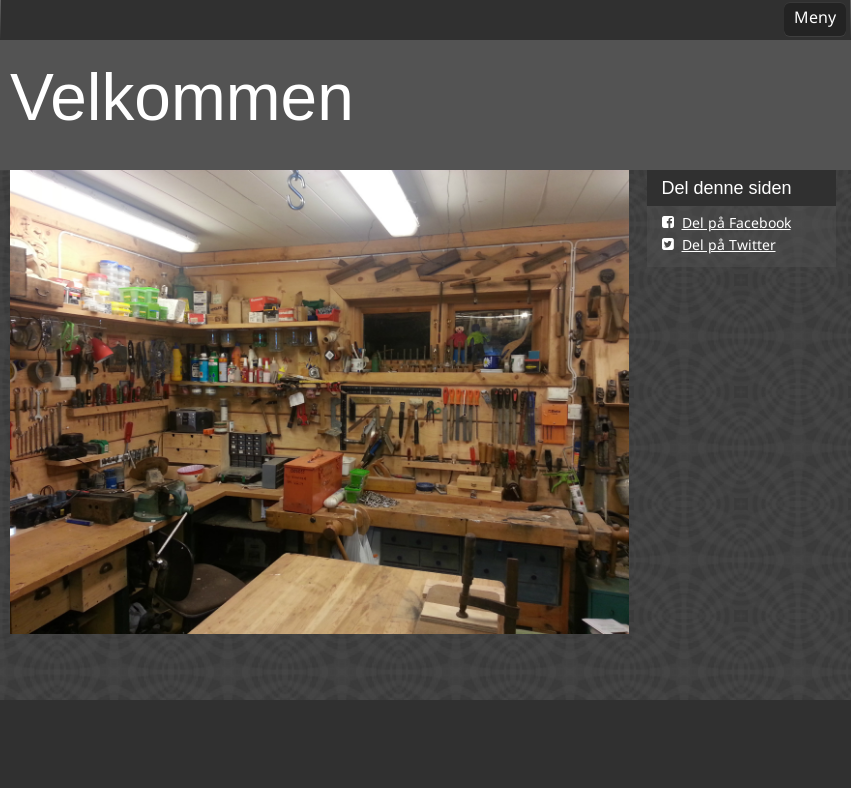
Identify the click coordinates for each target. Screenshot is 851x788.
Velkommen (182, 97)
